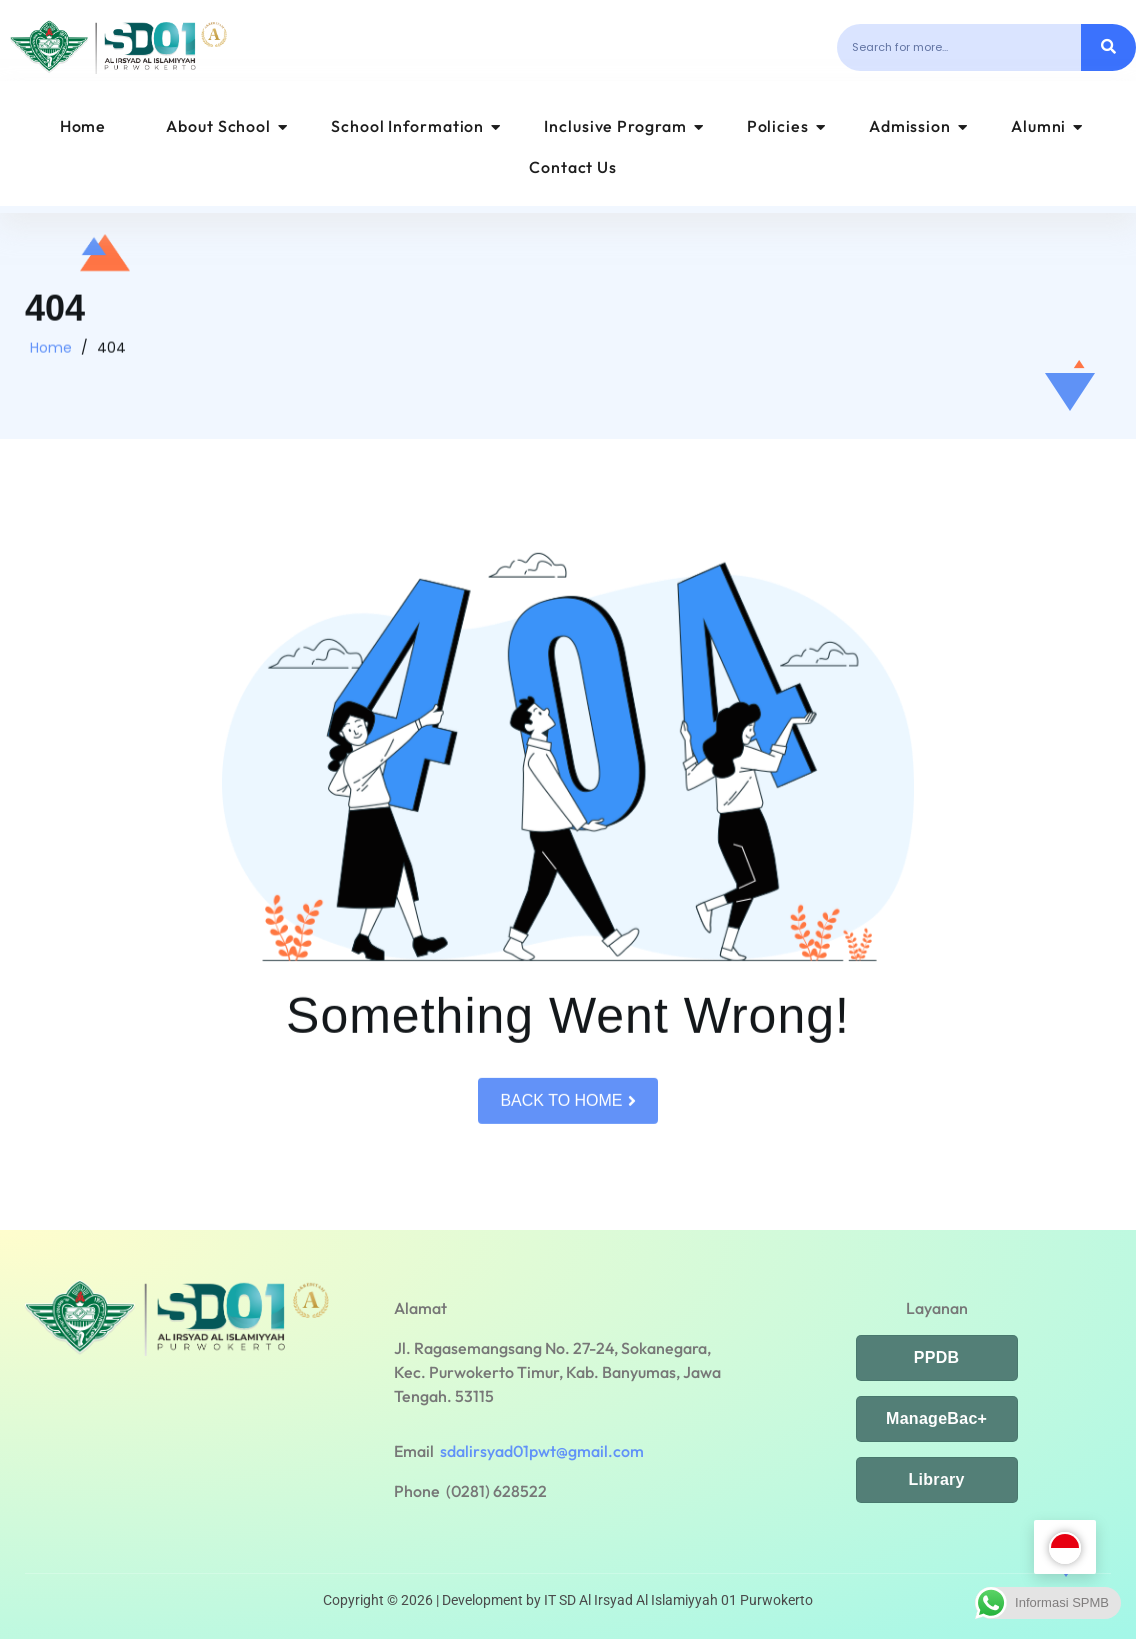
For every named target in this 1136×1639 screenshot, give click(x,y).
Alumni (1047, 126)
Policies (786, 126)
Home (83, 126)
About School (227, 126)
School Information (416, 126)
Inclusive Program (623, 126)
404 (111, 360)
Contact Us (573, 167)
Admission (918, 126)
